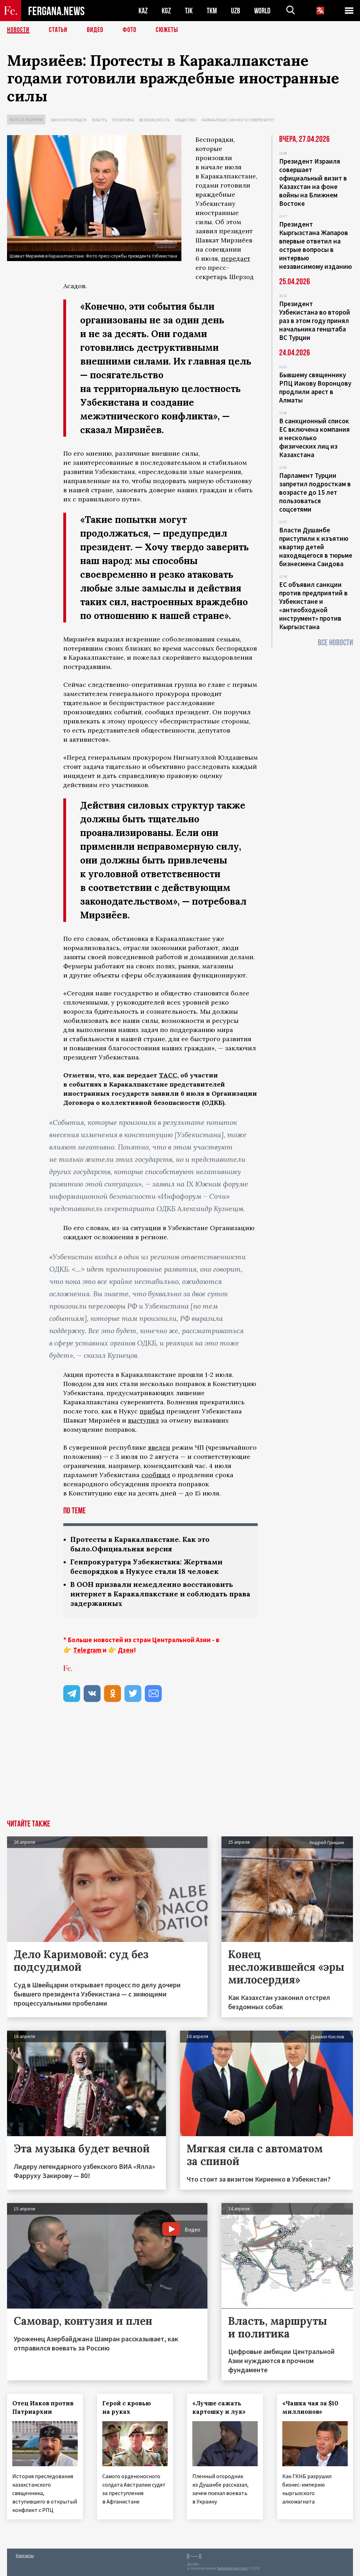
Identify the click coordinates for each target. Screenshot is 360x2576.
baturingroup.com (232, 2568)
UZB (235, 10)
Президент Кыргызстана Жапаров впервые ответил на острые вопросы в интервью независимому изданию (315, 245)
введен (159, 1447)
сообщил (155, 1475)
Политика (123, 119)
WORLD (262, 10)
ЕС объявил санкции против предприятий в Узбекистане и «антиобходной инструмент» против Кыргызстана (313, 605)
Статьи (58, 29)
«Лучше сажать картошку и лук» (219, 2407)
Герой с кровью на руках (126, 2407)
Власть (99, 119)
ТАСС (168, 1075)
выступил (143, 1420)
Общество (185, 119)
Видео (95, 29)
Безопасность (154, 119)
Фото (129, 29)
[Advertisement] (180, 1767)
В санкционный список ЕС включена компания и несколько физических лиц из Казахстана (314, 438)
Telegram (87, 1650)
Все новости (335, 643)
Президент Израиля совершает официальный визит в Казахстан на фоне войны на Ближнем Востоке (313, 182)
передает (235, 258)
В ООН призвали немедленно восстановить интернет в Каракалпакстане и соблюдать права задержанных (160, 1594)
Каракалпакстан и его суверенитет (238, 119)
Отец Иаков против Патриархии (42, 2407)
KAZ (143, 10)
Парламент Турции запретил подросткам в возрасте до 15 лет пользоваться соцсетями (315, 492)
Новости (18, 29)
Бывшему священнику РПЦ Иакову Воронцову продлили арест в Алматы (315, 387)
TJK (189, 10)
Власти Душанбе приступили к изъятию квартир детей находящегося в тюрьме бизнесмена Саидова (315, 547)
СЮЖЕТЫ (167, 29)
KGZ (166, 10)
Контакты (25, 2555)
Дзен (126, 1650)
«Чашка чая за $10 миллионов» (310, 2407)
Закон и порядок (69, 119)
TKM (212, 10)
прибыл (152, 1411)
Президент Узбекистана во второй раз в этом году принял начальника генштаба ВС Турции (314, 320)
